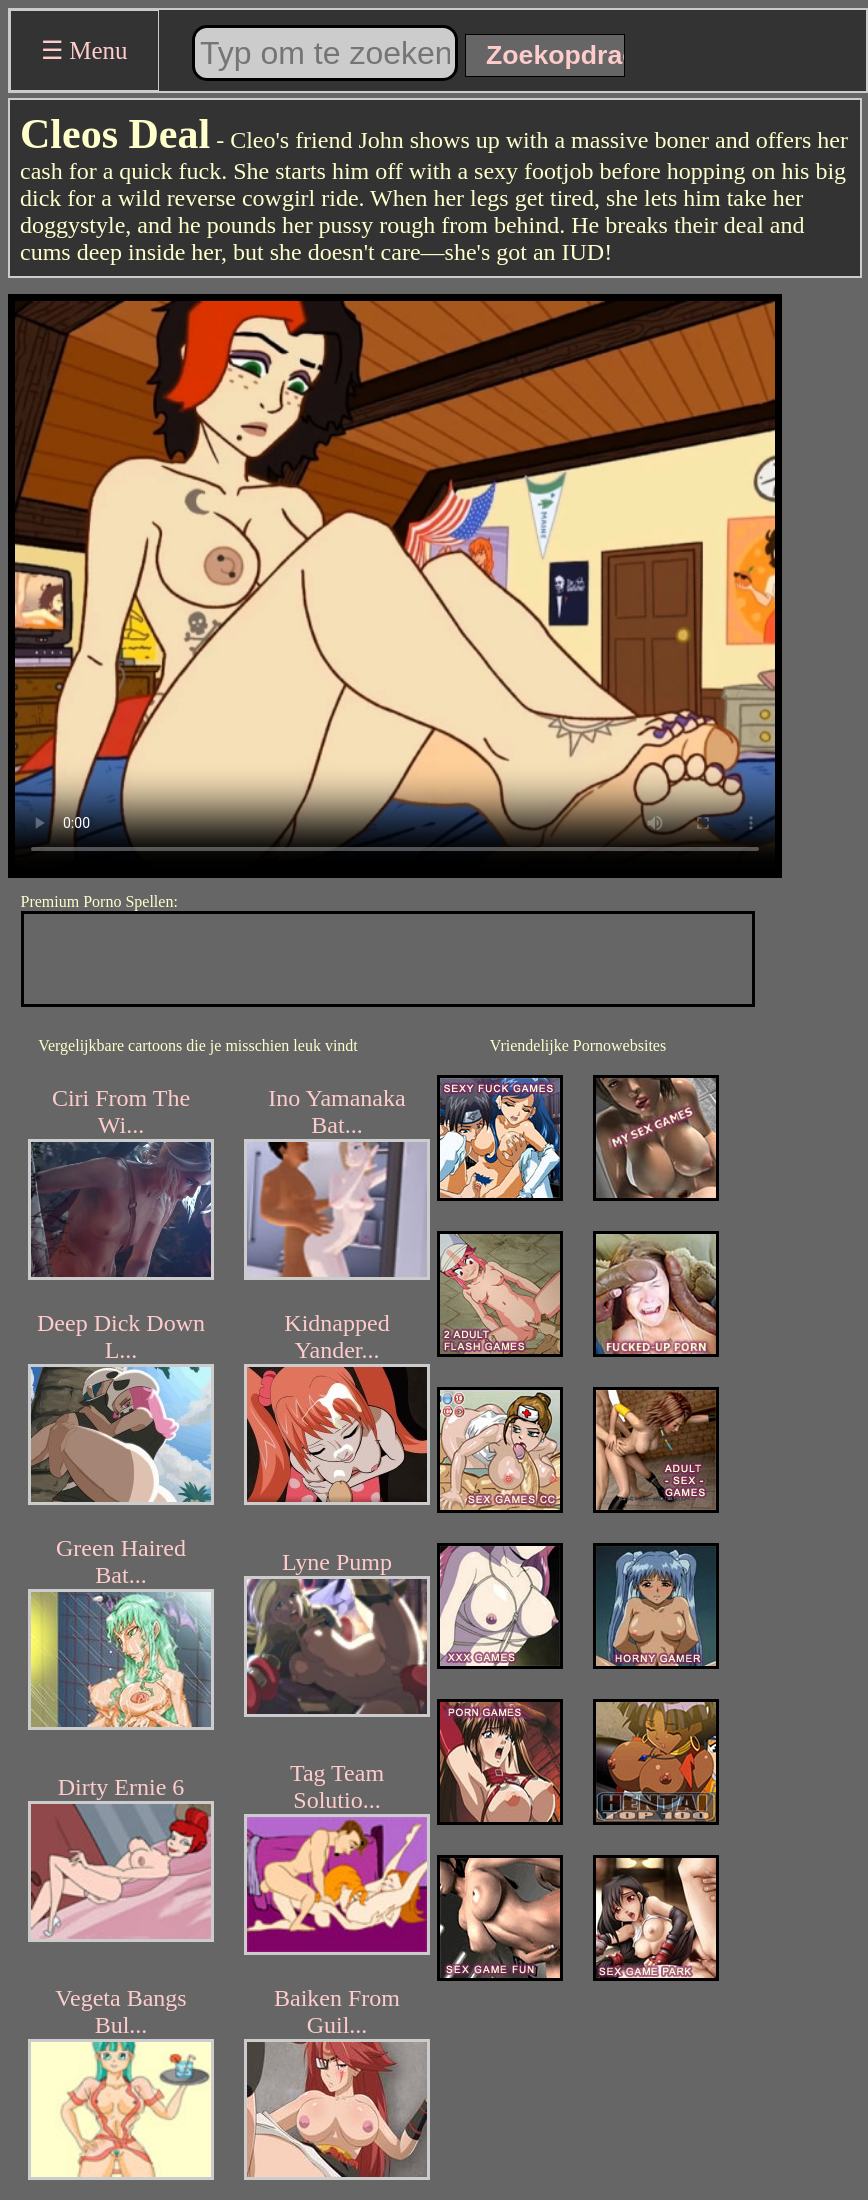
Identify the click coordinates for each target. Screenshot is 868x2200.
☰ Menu (84, 50)
